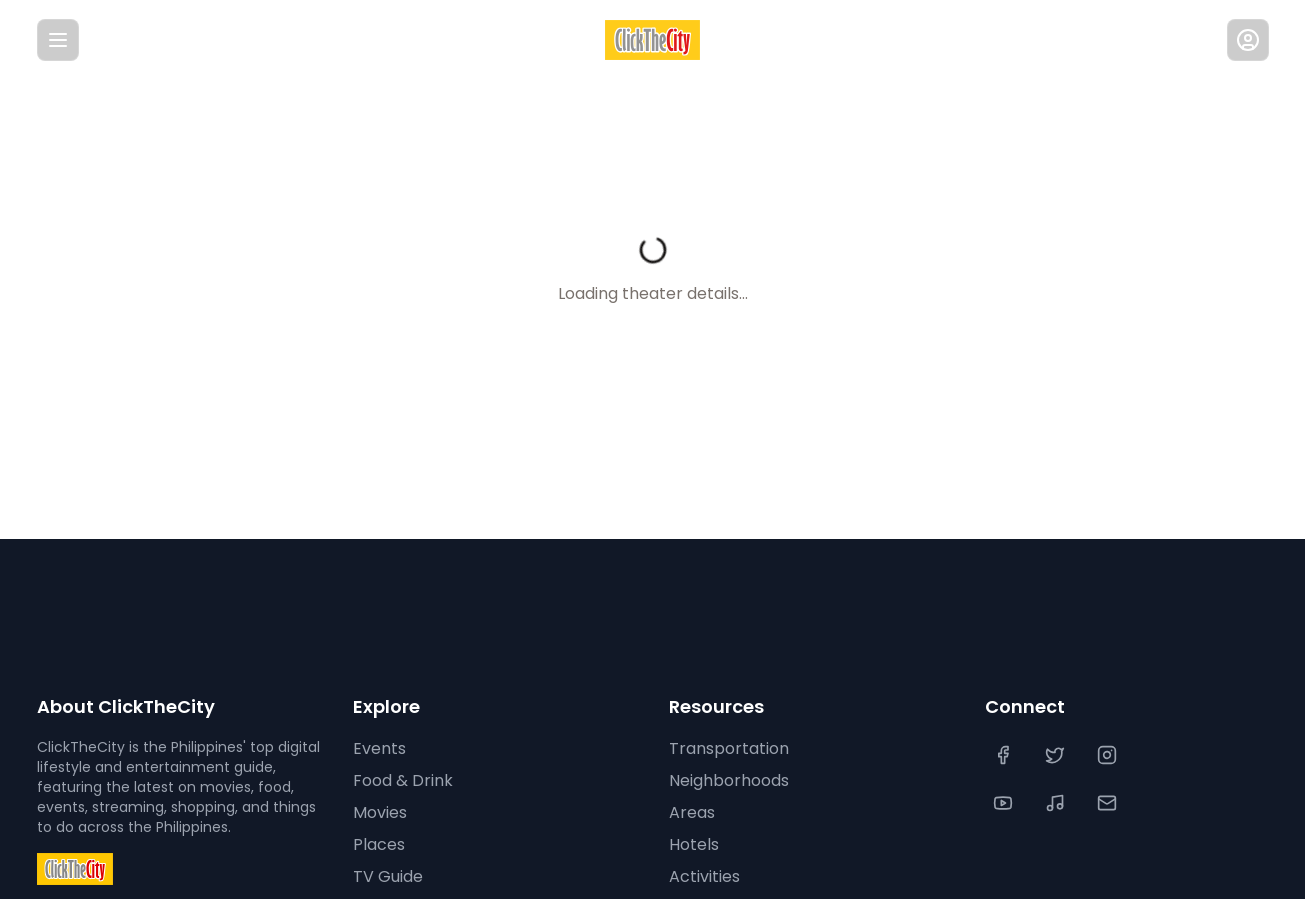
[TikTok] (1057, 803)
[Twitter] (1057, 755)
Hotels (693, 845)
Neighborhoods (728, 781)
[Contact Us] (1109, 803)
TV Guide (386, 877)
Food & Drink (402, 781)
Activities (702, 877)
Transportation (724, 749)
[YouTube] (1005, 803)
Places (376, 845)
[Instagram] (1109, 755)
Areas (690, 813)
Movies (379, 813)
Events (377, 749)
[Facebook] (1005, 755)
